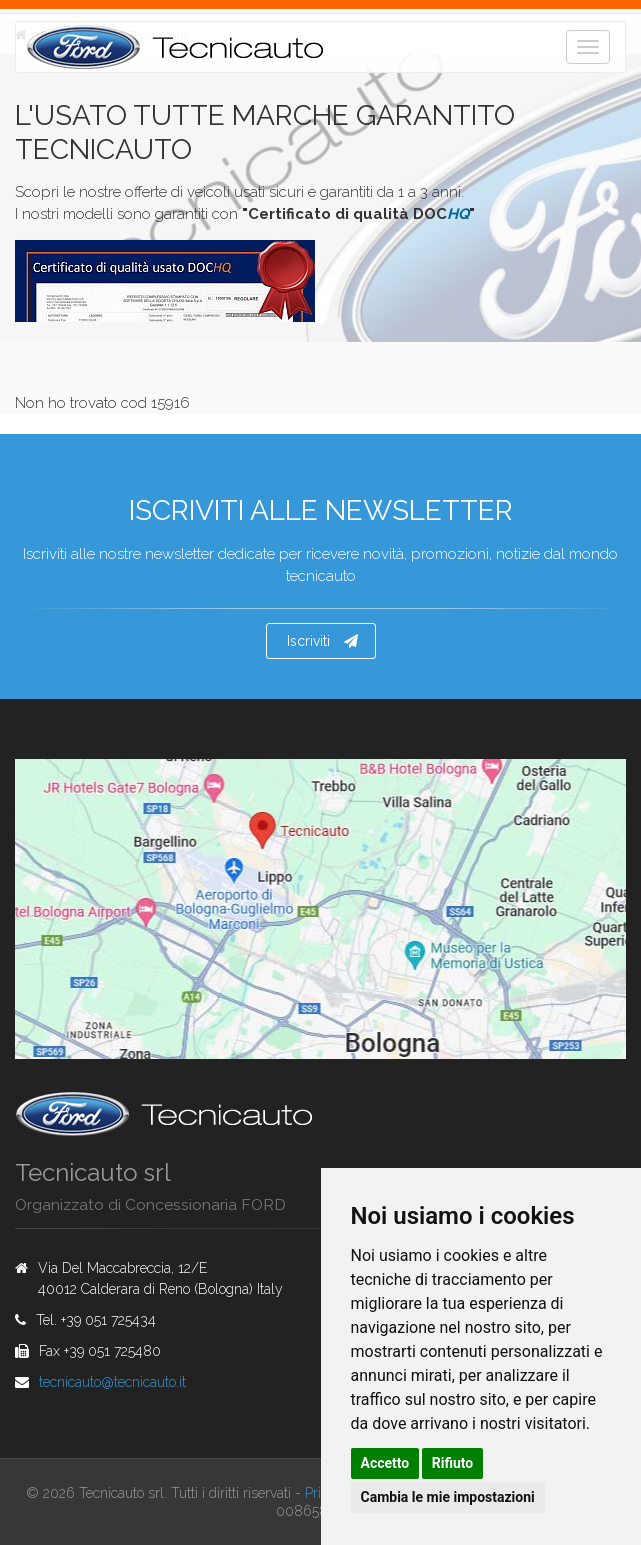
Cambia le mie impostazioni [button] (448, 1497)
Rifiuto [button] (453, 1463)
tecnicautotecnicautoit (112, 1382)
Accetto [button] (385, 1463)
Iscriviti (322, 641)
